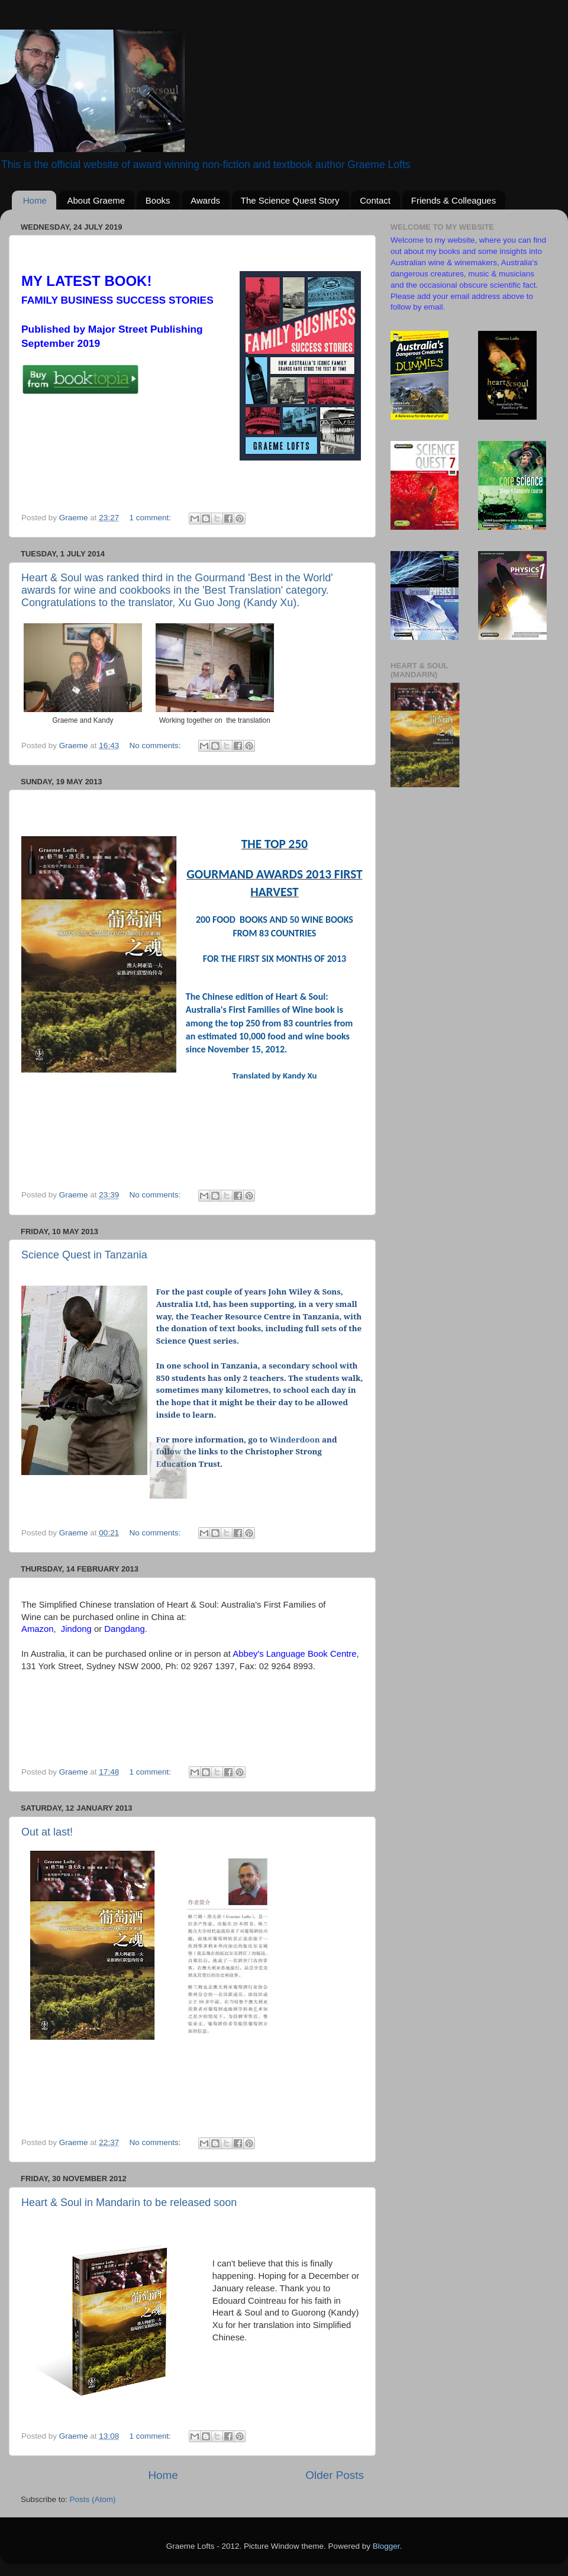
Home (35, 200)
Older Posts (334, 2475)
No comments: (156, 745)
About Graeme (96, 200)
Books (158, 200)
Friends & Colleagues (453, 200)
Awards (205, 200)
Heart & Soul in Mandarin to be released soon (129, 2202)
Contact (375, 200)
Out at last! (47, 1832)
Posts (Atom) (93, 2499)
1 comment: (151, 517)
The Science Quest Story (290, 200)
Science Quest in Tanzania (84, 1255)
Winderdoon (295, 1439)
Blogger (386, 2546)
